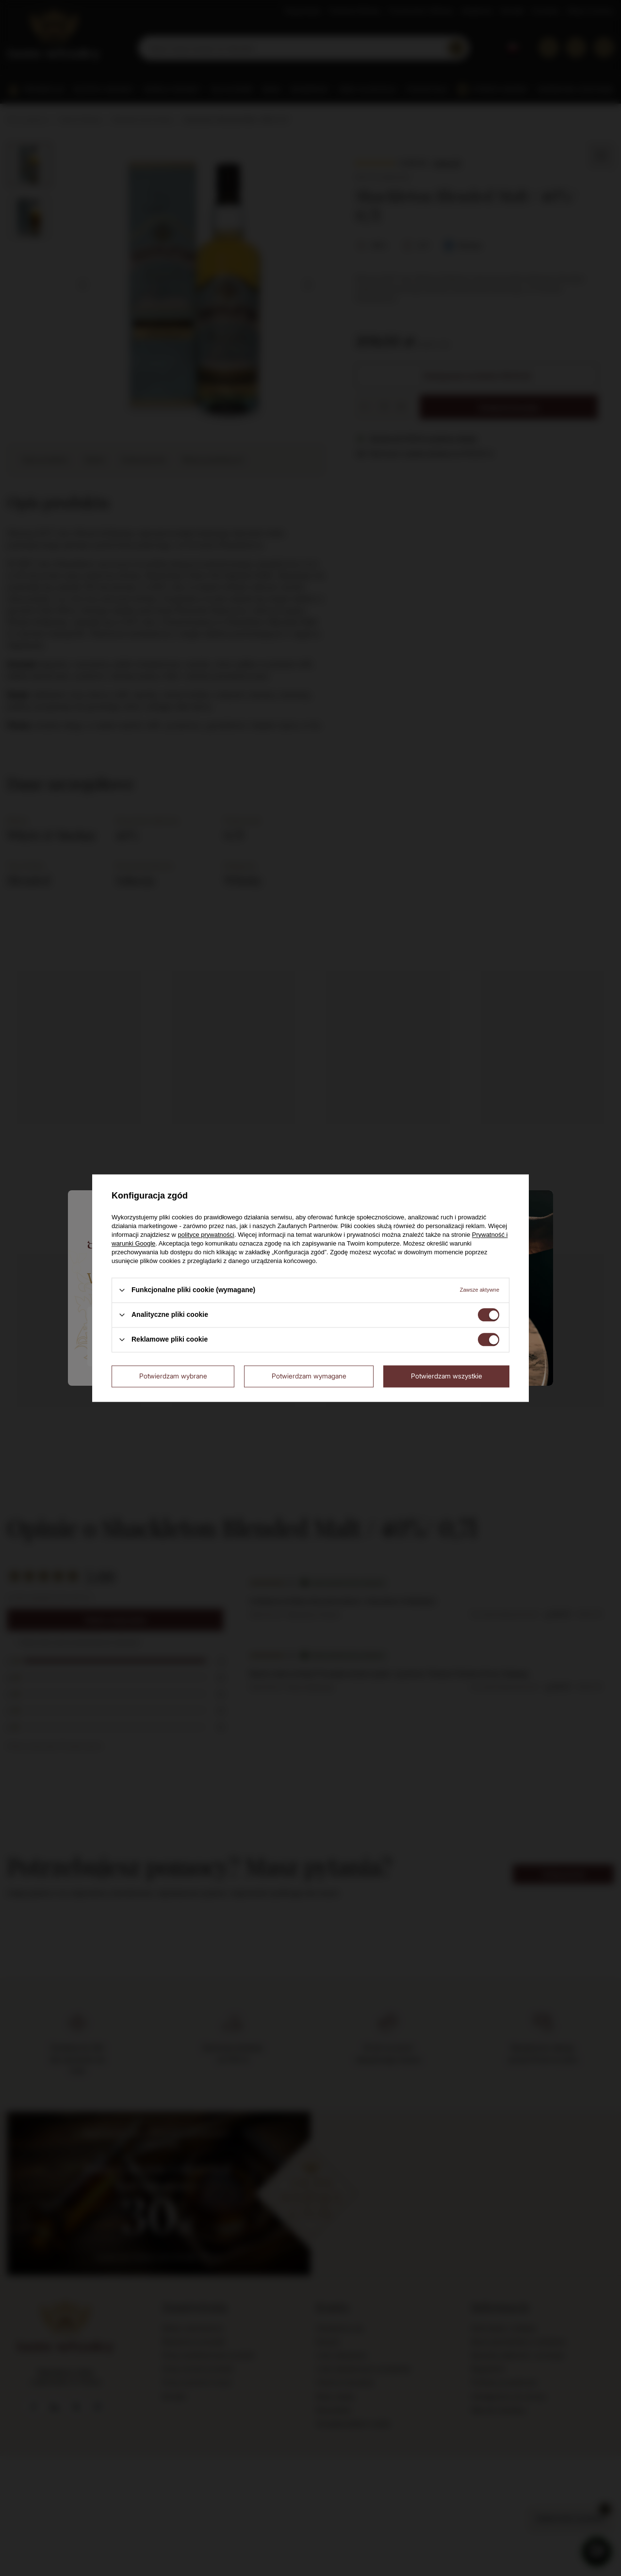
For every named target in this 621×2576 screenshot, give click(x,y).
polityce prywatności (206, 1234)
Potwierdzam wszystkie (446, 1376)
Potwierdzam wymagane (309, 1376)
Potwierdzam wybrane (173, 1376)
